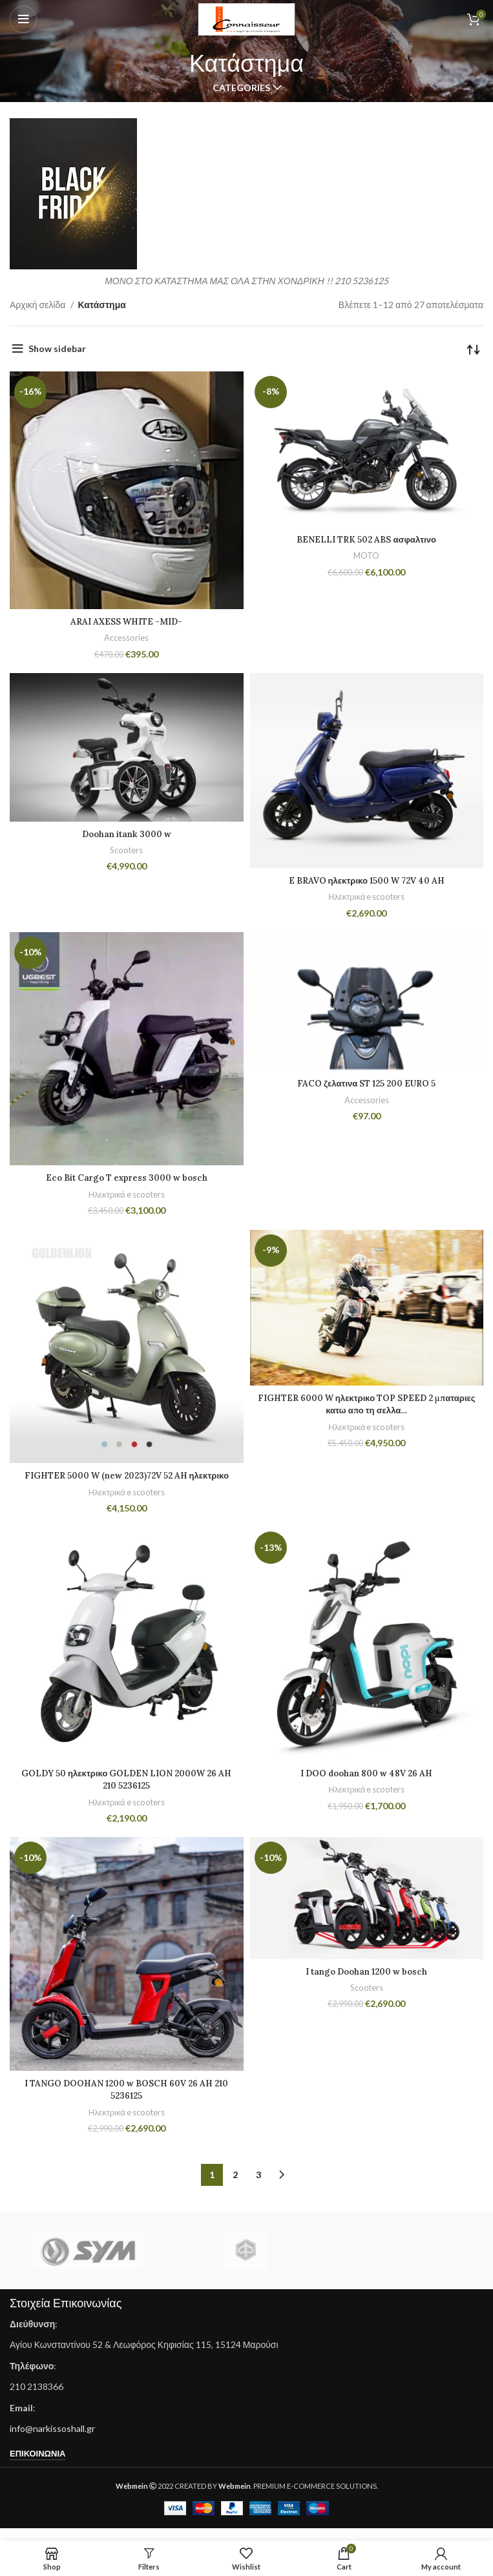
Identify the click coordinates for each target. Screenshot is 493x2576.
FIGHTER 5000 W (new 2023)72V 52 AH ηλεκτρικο (126, 1482)
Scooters (126, 850)
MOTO (366, 555)
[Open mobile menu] (23, 19)
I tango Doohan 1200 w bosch (366, 1983)
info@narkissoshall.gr (52, 2441)
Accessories (126, 637)
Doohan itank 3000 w (126, 834)
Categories (241, 87)
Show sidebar (57, 348)
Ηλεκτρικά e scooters (366, 896)
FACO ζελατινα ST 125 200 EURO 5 (367, 1083)
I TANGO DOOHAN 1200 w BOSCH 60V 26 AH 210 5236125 (126, 2102)
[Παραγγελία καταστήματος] (473, 348)
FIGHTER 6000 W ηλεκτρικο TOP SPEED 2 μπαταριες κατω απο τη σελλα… (366, 1404)
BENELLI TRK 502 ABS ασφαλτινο (366, 539)
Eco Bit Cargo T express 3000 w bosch (126, 1177)
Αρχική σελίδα (38, 304)
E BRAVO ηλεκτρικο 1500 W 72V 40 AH (366, 880)
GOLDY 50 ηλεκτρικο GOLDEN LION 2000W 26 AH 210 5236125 (126, 1792)
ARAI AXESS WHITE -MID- (126, 621)
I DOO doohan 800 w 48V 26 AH (366, 1785)
